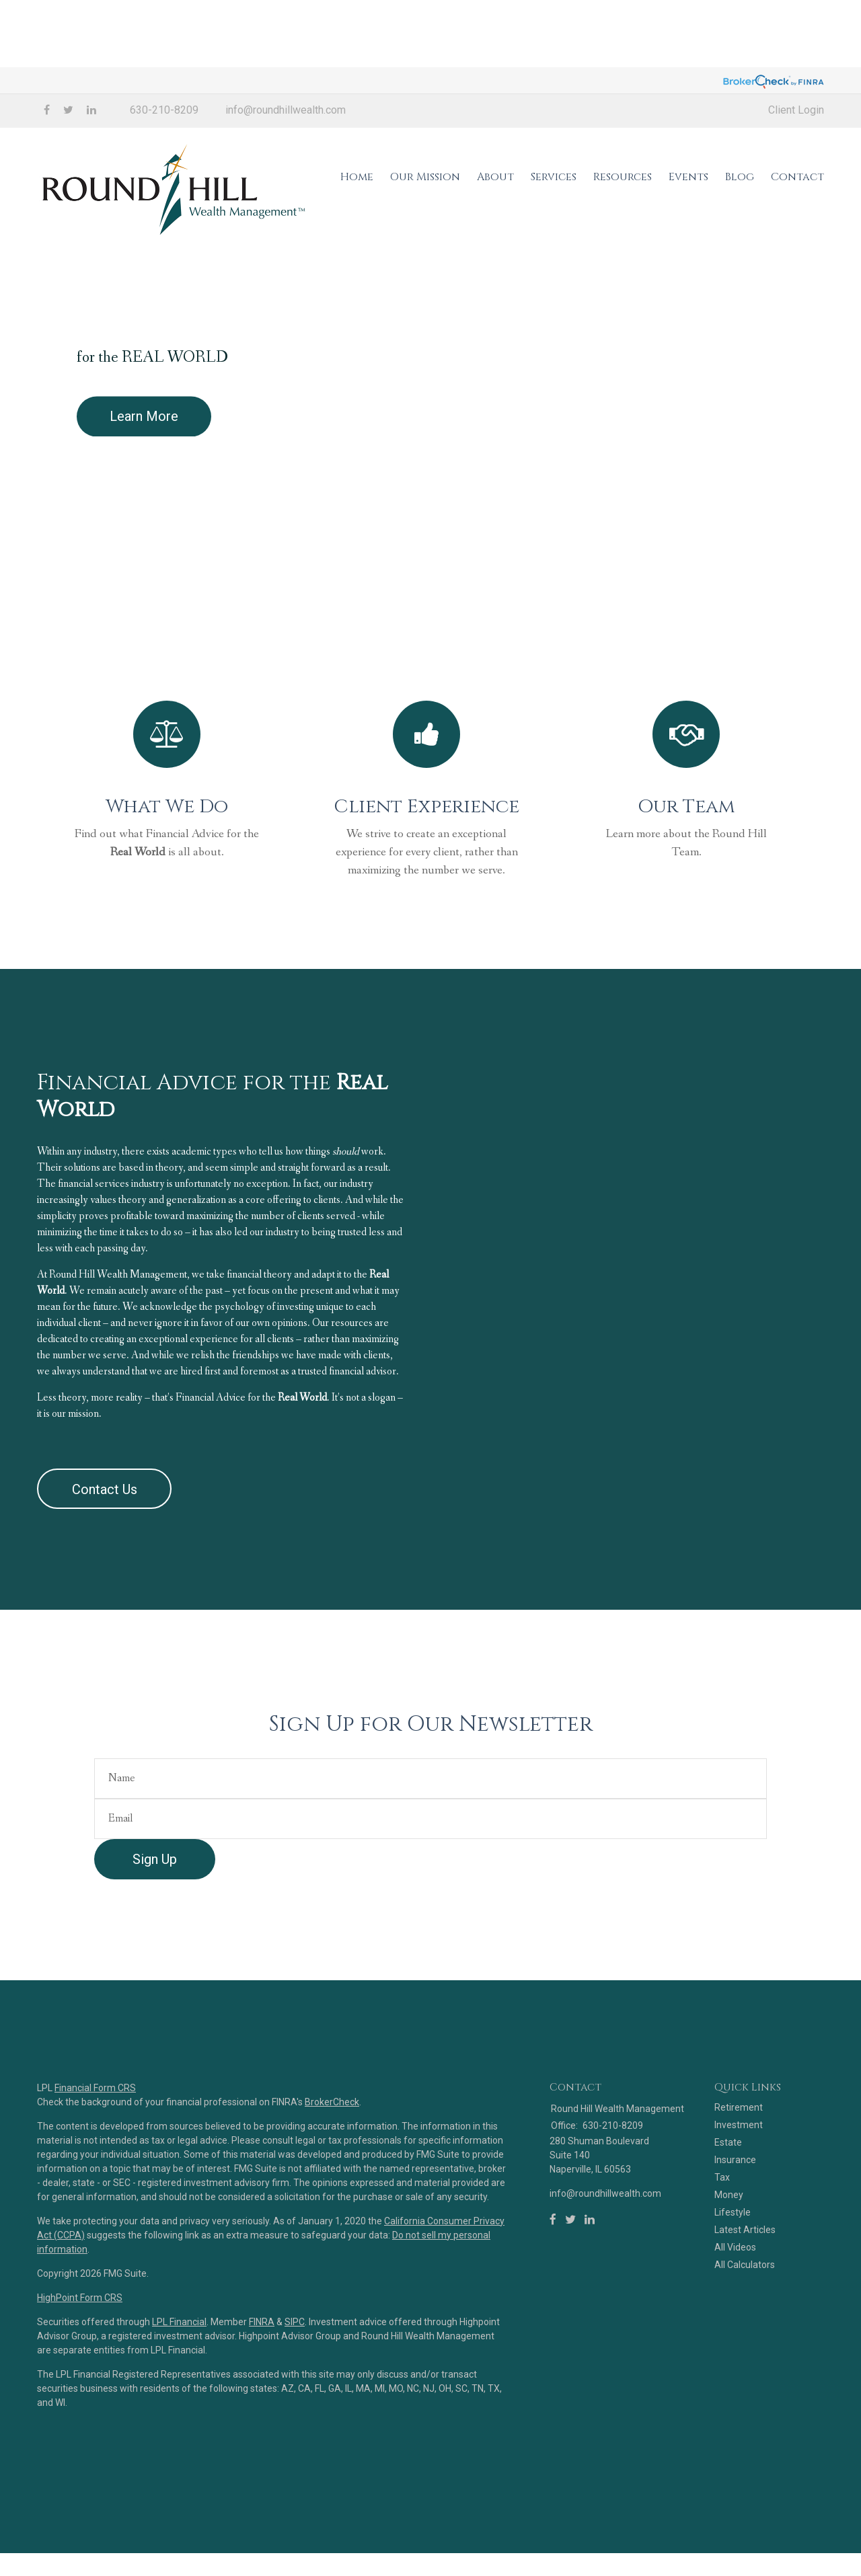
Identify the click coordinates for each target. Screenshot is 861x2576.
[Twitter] (570, 2277)
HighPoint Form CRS (79, 2354)
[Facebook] (553, 2277)
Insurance (735, 2217)
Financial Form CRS (95, 2144)
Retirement (738, 2164)
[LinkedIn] (590, 2277)
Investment (738, 2182)
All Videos (735, 2304)
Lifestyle (732, 2269)
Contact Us (104, 1546)
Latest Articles (745, 2286)
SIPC (295, 2378)
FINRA (261, 2378)
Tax (722, 2234)
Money (728, 2252)
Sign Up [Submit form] (155, 1916)
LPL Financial (179, 2378)
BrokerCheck (332, 2158)
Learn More (144, 450)
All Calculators (744, 2321)
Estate (728, 2199)
